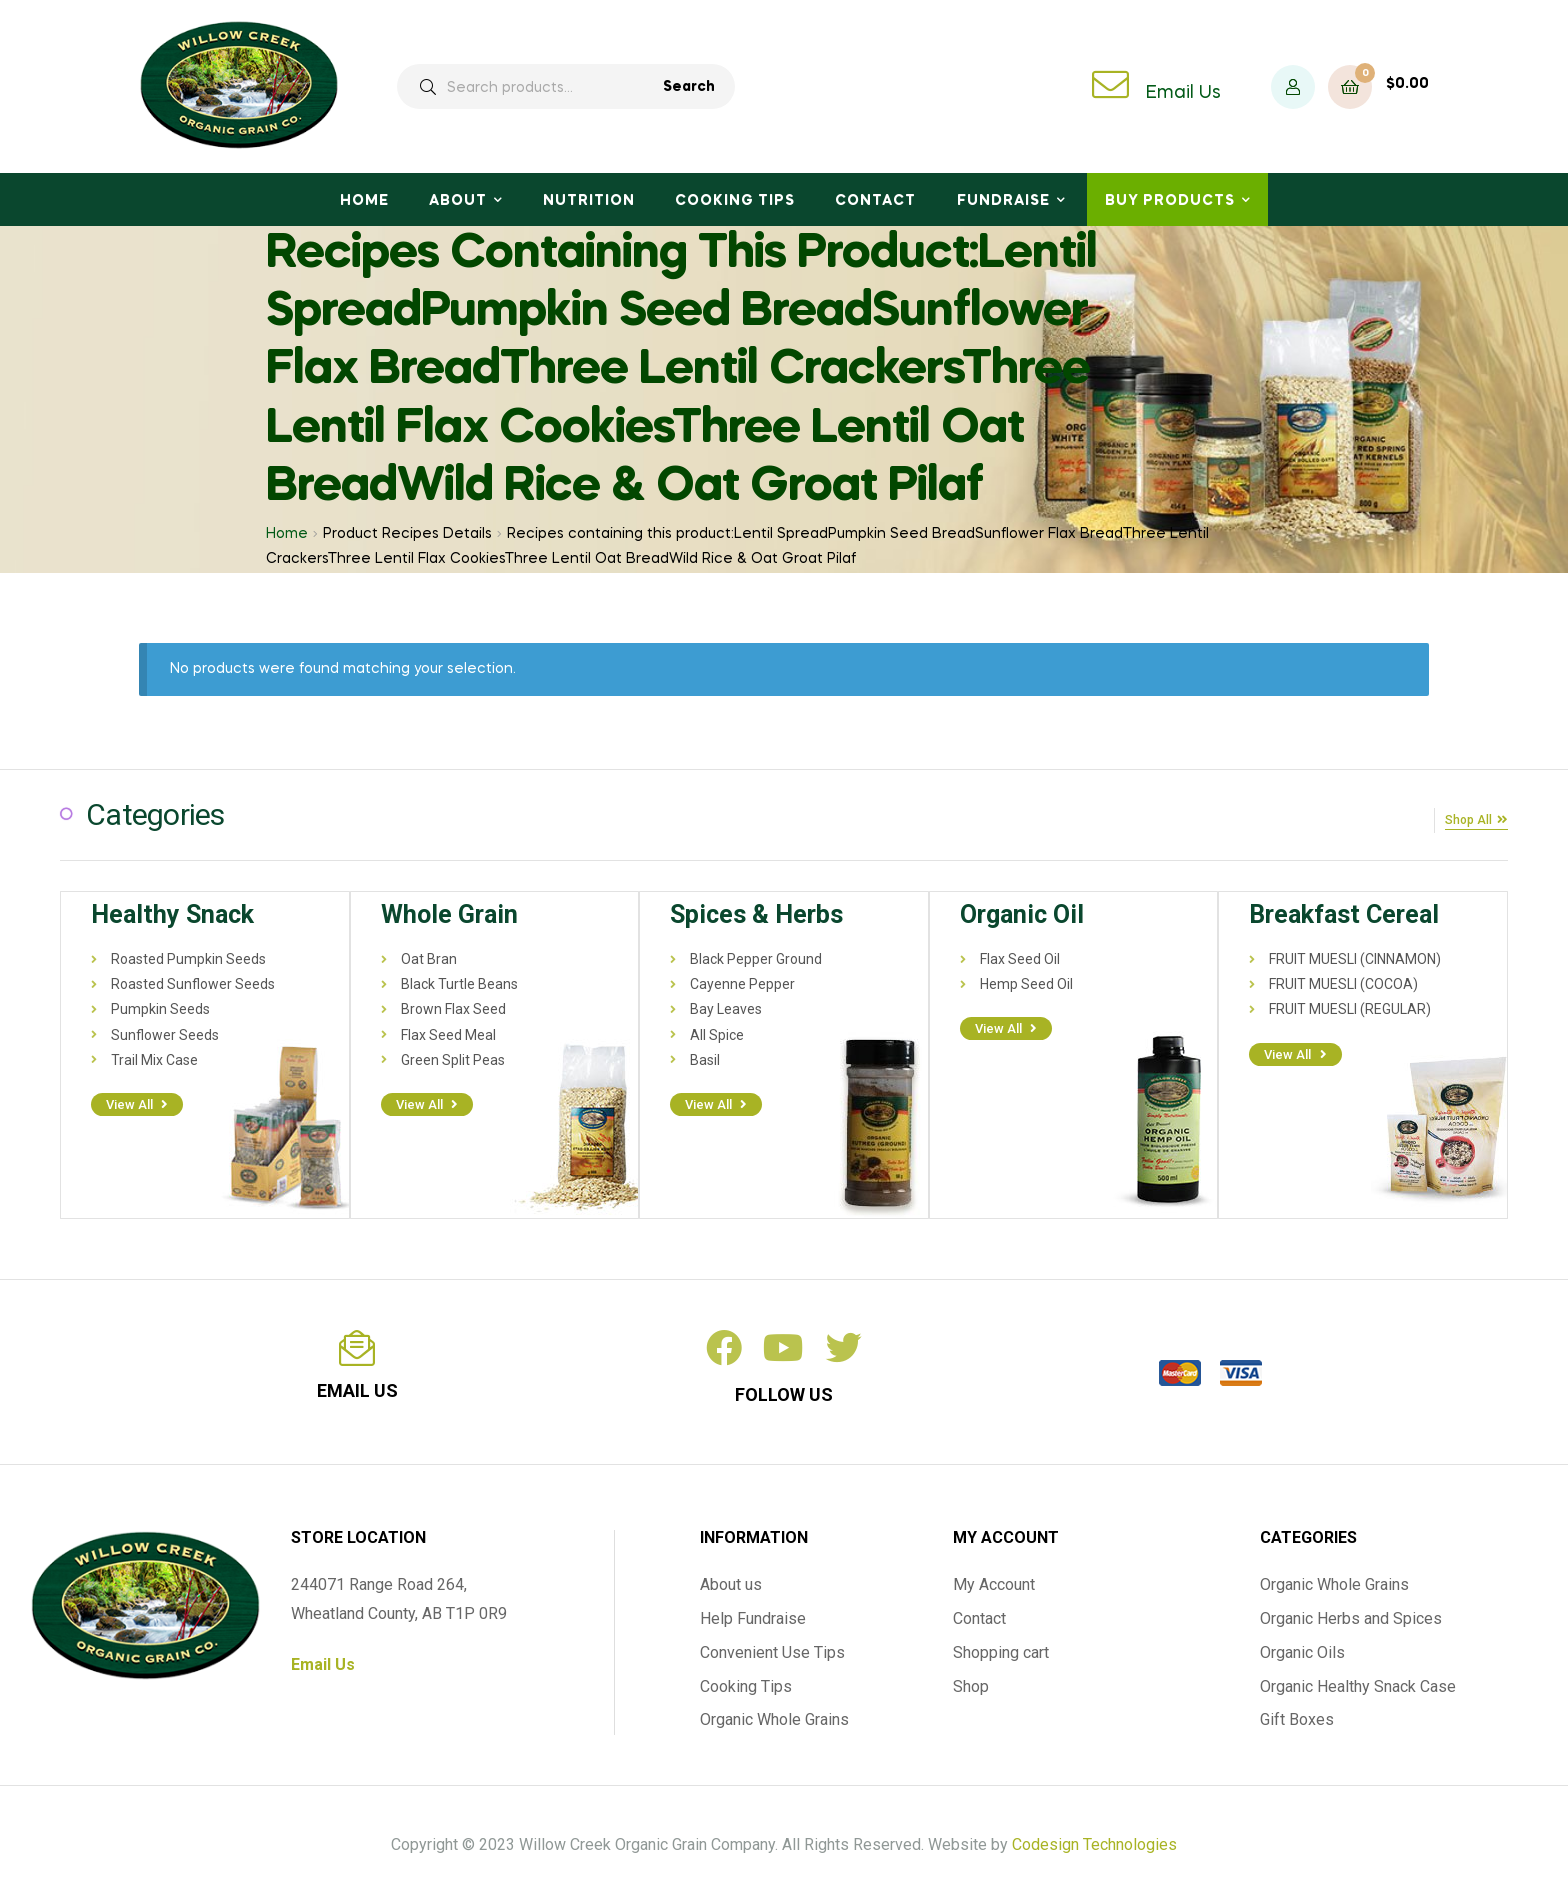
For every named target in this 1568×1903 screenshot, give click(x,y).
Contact (875, 201)
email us (357, 1388)
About (458, 201)
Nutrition (589, 201)
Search (689, 87)
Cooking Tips (735, 201)
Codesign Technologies (1094, 1842)
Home (364, 201)
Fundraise (1003, 201)
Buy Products (1170, 201)
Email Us (1183, 93)
